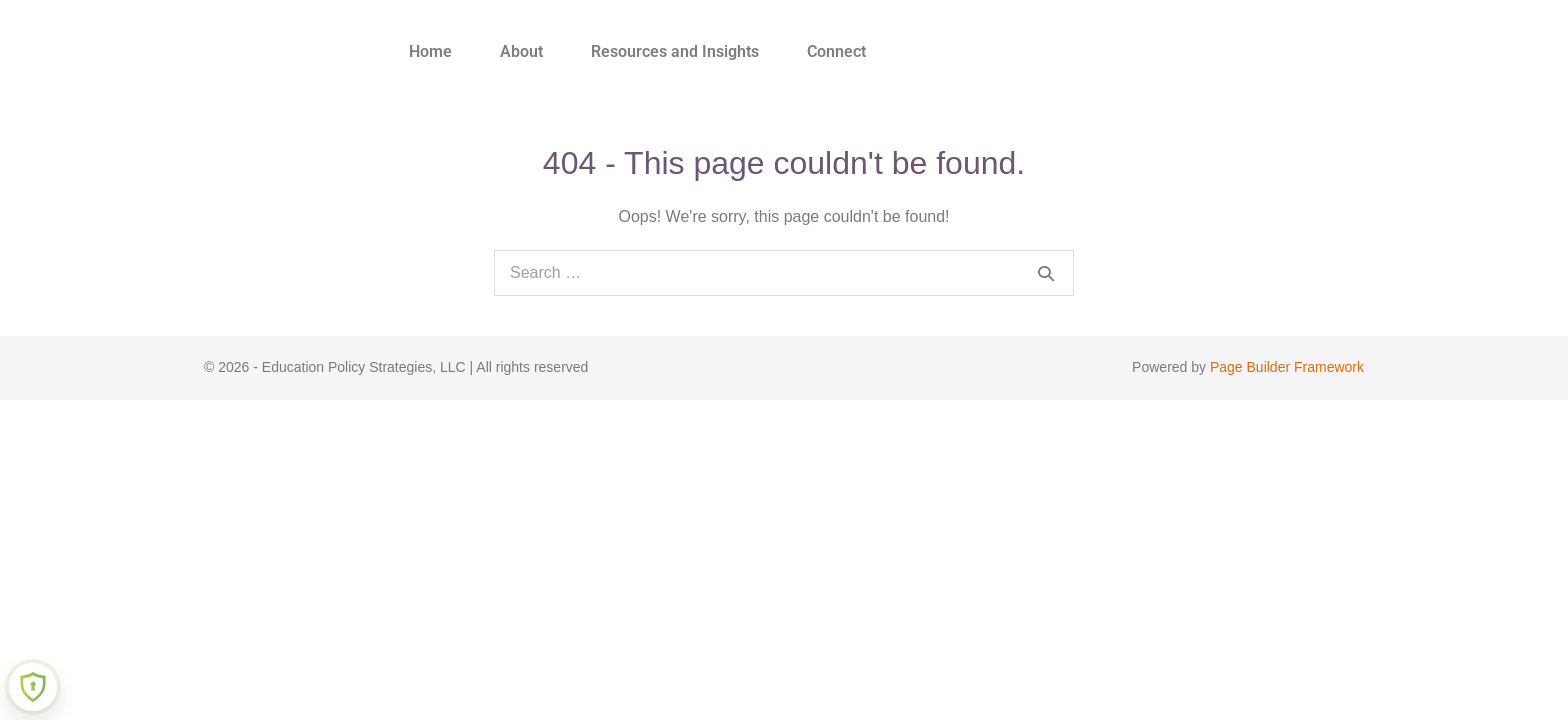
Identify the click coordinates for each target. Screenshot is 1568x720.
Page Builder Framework (1287, 367)
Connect (836, 51)
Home (430, 51)
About (521, 51)
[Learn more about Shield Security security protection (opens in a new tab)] (33, 687)
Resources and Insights (675, 51)
